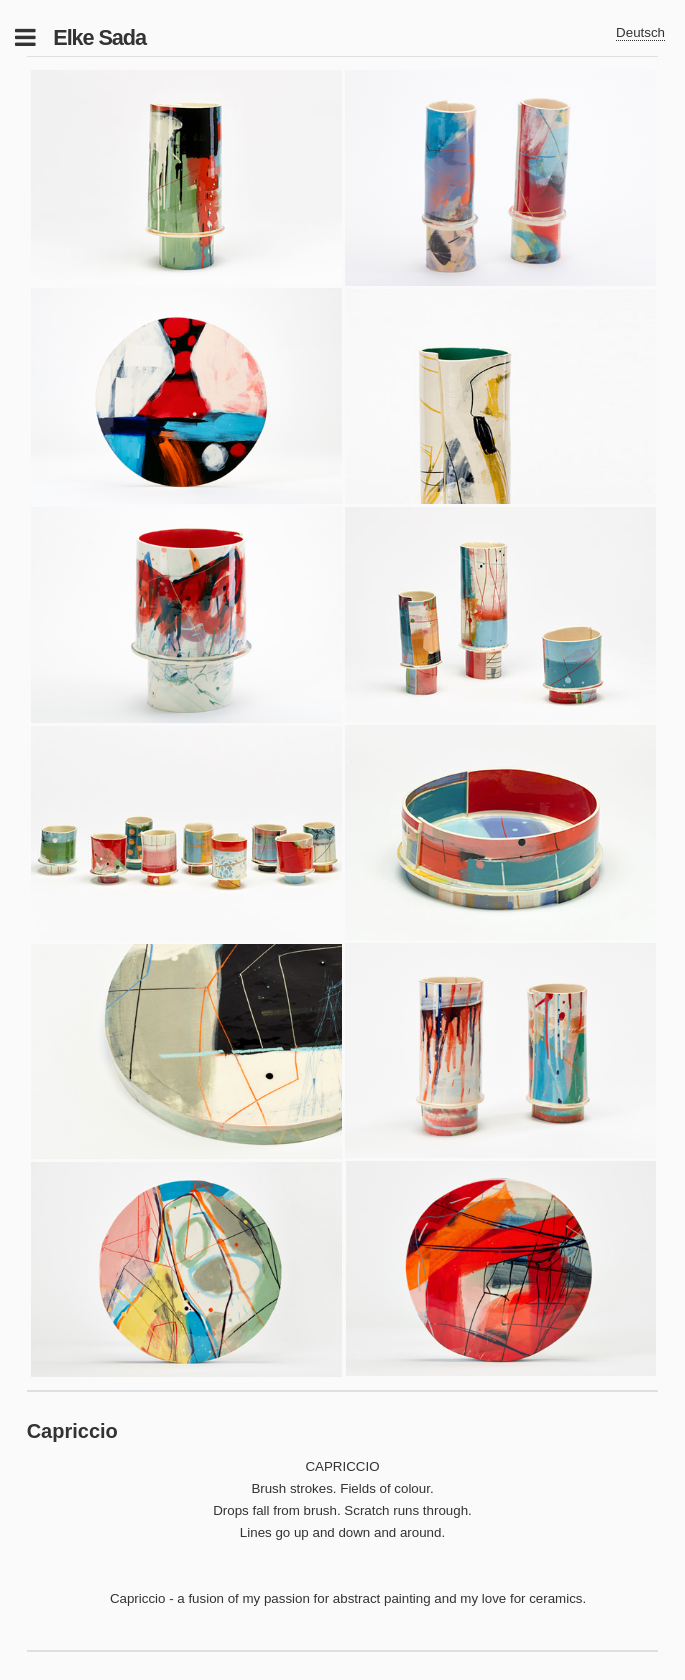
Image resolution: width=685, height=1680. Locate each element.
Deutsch (640, 32)
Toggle (36, 37)
